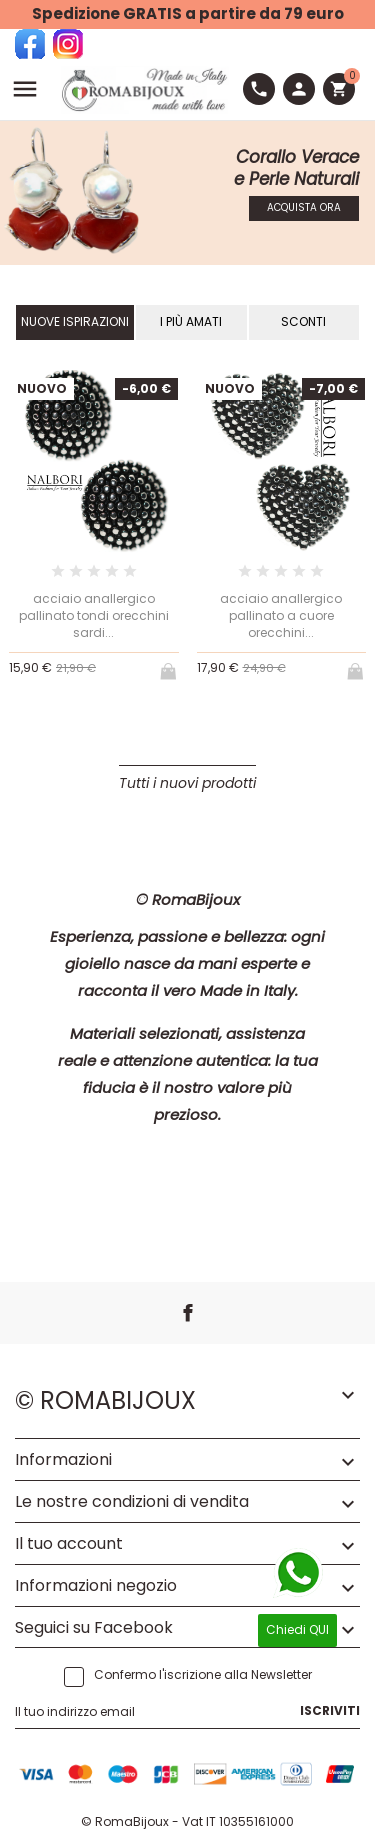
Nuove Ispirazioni (75, 321)
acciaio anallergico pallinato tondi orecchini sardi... (94, 615)
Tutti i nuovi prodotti (187, 783)
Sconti (303, 321)
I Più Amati (191, 321)
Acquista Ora (304, 207)
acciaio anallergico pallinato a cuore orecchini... (281, 615)
